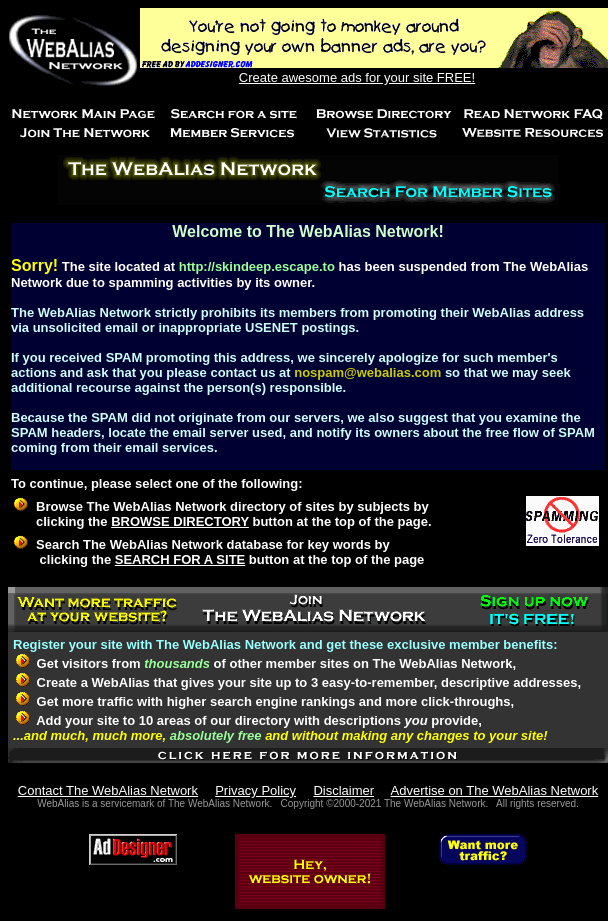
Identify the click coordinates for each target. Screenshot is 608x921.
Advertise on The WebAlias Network (495, 790)
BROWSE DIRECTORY (180, 521)
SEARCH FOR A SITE (180, 559)
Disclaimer (343, 790)
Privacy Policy (255, 790)
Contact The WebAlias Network (108, 790)
